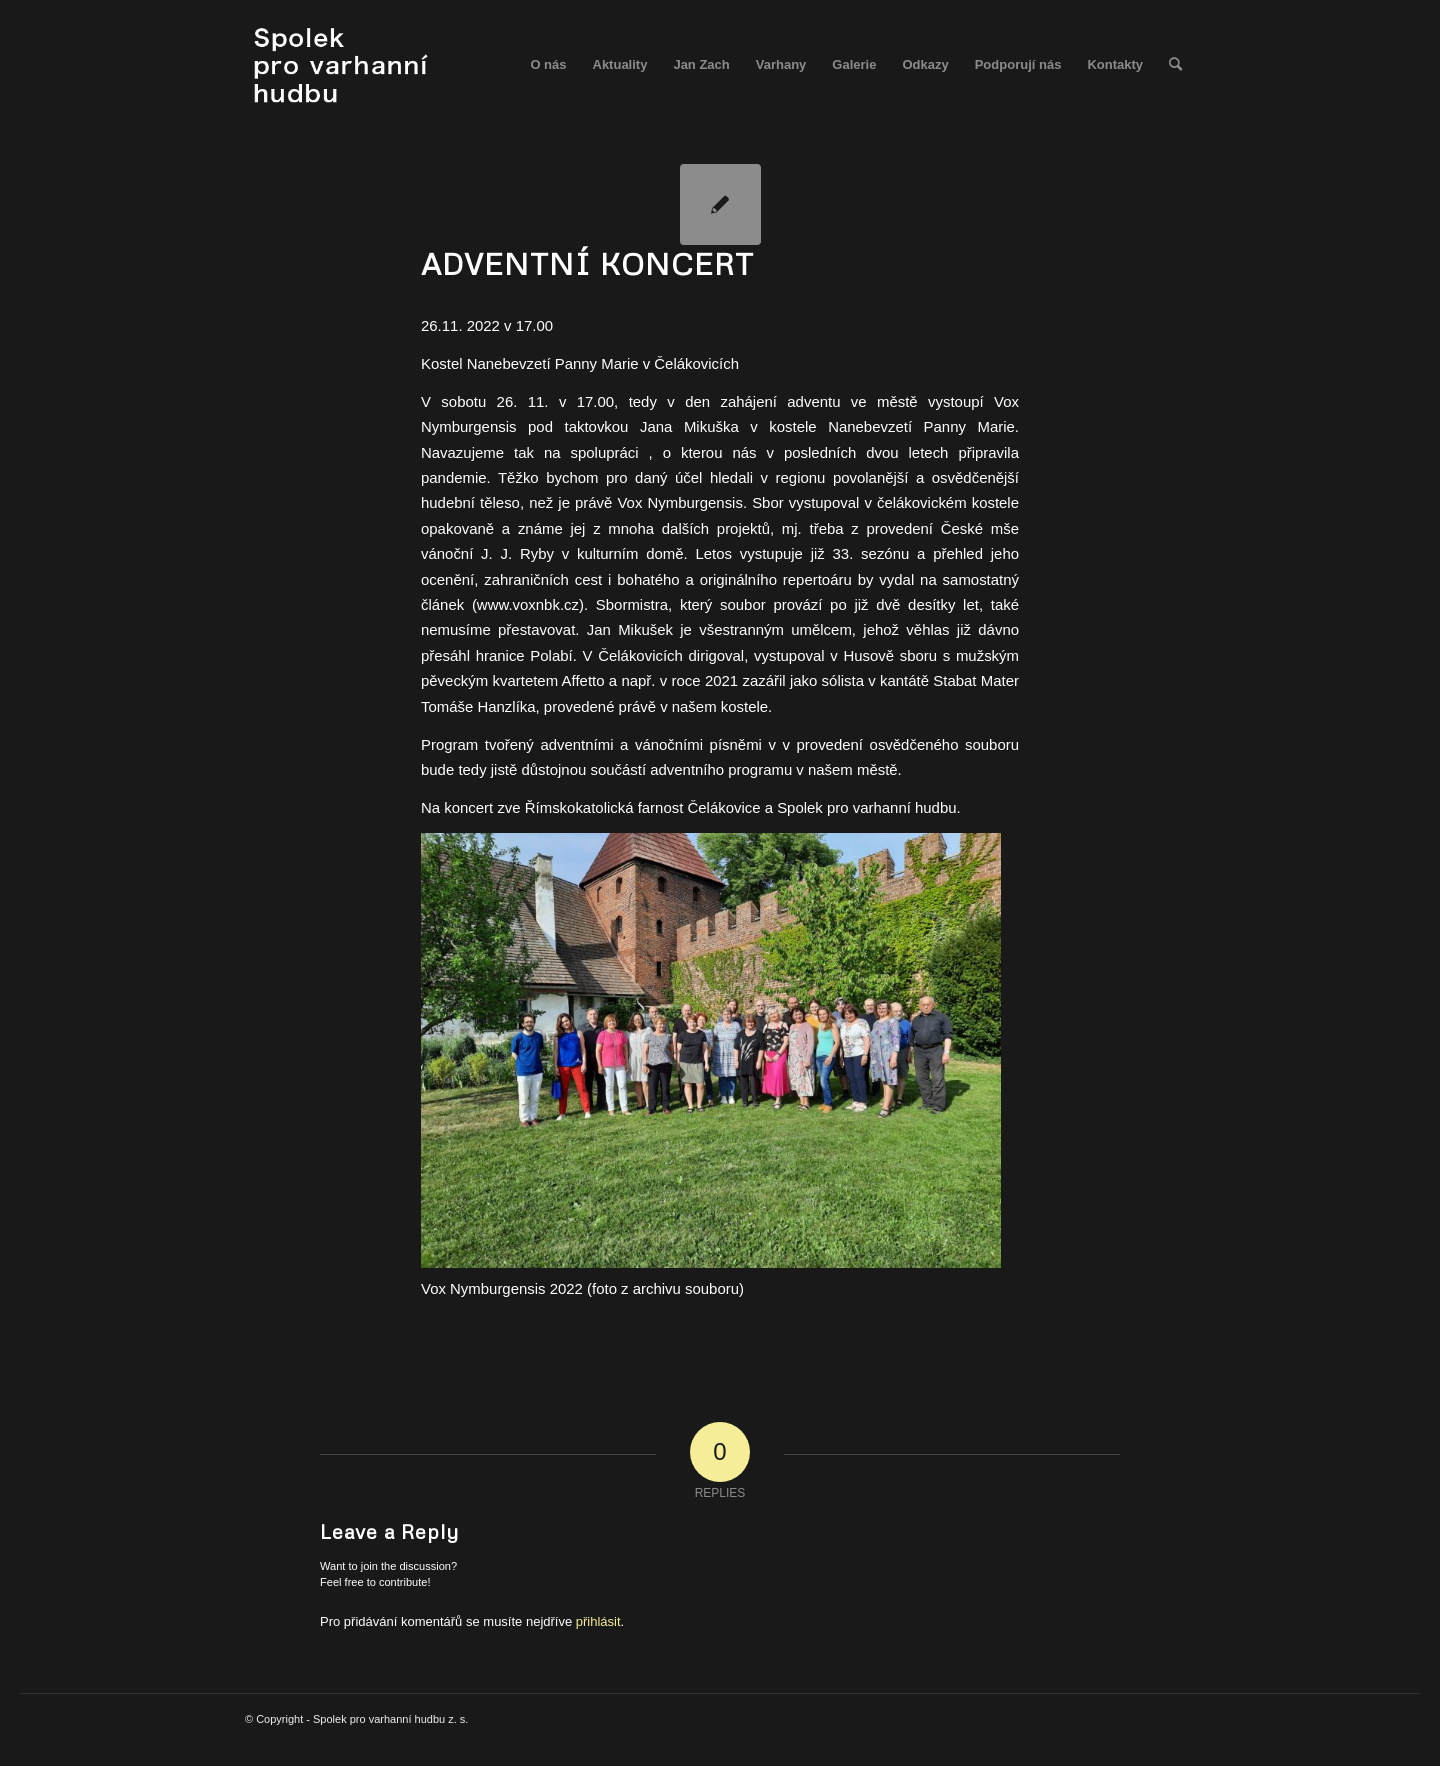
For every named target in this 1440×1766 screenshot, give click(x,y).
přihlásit (598, 1621)
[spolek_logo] (343, 65)
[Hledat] (1175, 65)
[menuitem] (548, 65)
